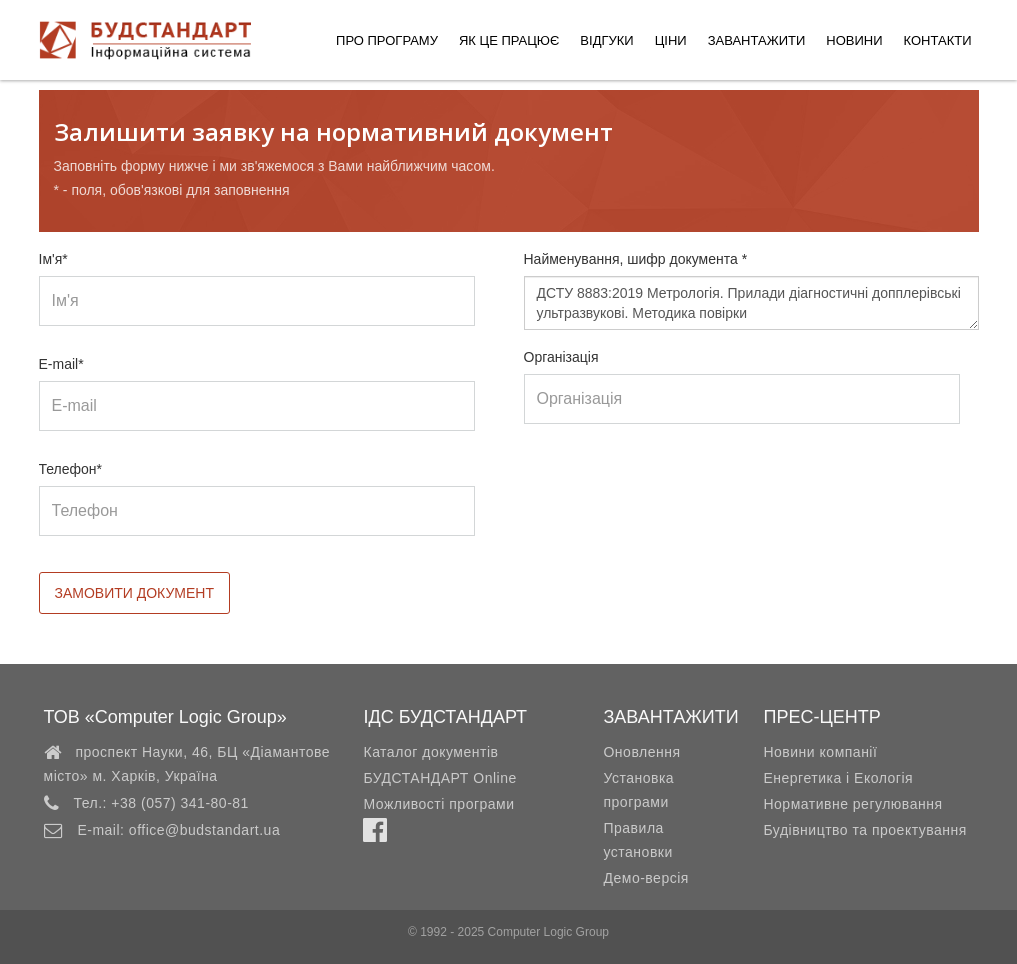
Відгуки (606, 40)
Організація (561, 357)
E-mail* (61, 364)
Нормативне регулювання (852, 804)
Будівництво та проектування (864, 830)
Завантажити (757, 40)
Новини (854, 40)
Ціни (671, 40)
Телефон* (71, 469)
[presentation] (676, 499)
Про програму (387, 40)
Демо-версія (645, 878)
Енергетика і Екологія (838, 778)
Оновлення (641, 752)
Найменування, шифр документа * (636, 259)
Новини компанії (820, 752)
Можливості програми (438, 804)
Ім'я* (53, 259)
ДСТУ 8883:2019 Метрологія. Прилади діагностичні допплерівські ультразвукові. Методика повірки (751, 303)
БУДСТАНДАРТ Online (439, 778)
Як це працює (509, 40)
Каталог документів (430, 752)
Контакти (938, 40)
